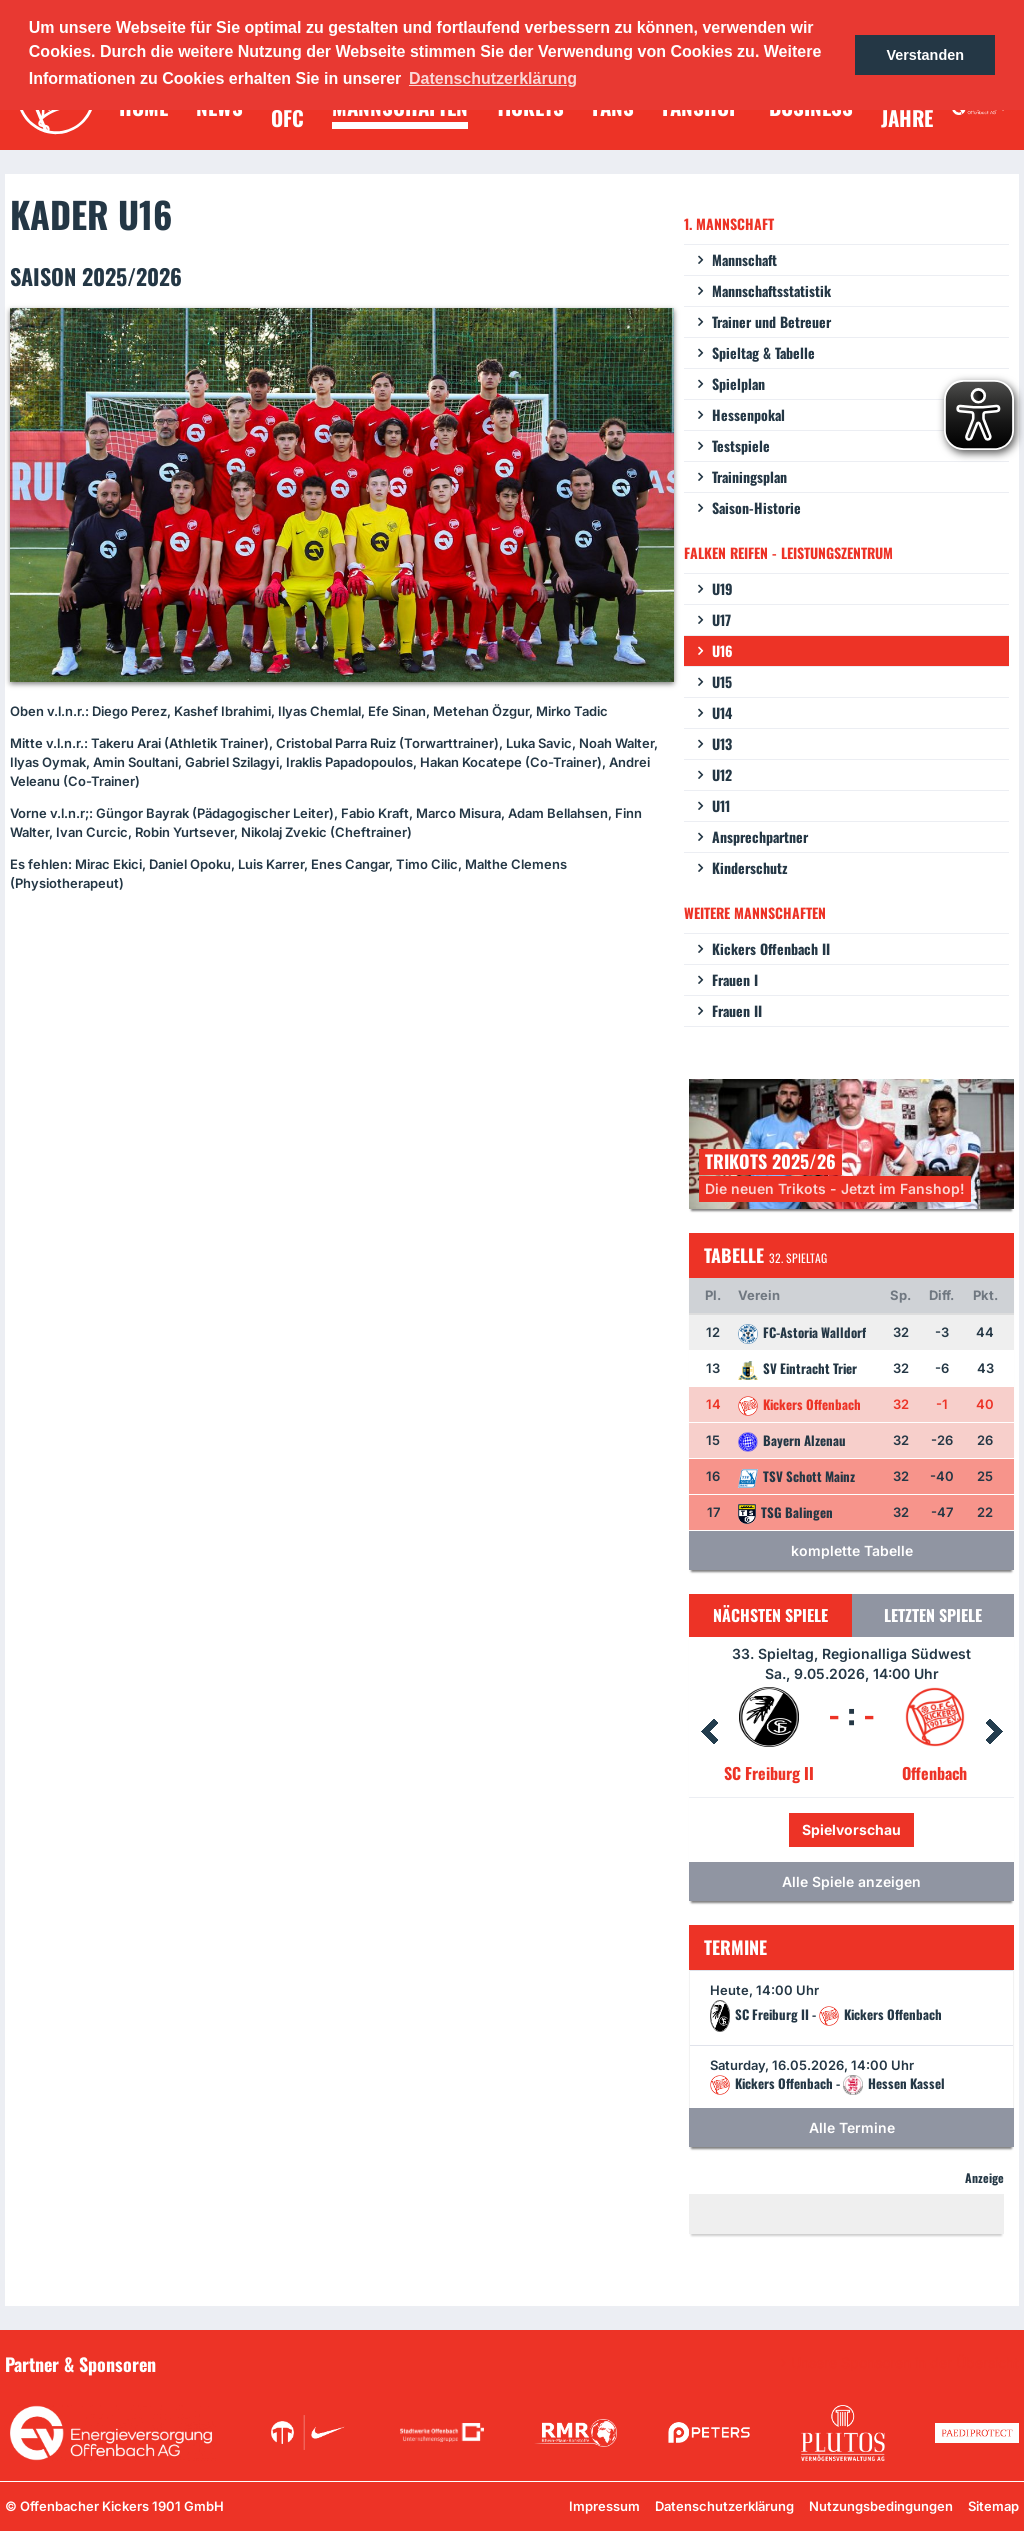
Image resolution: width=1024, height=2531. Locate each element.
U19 (722, 588)
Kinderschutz (749, 867)
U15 (722, 681)
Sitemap (993, 2506)
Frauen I (735, 979)
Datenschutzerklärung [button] (493, 78)
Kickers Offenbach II (771, 948)
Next (994, 1732)
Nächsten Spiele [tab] (770, 1615)
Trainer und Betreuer (771, 321)
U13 (722, 743)
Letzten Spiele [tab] (933, 1615)
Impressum (604, 2506)
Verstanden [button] (925, 55)
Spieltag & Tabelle (763, 352)
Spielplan (738, 383)
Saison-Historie (756, 507)
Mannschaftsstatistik (771, 290)
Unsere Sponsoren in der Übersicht (905, 2363)
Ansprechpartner (760, 836)
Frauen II (737, 1010)
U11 (721, 805)
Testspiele (741, 445)
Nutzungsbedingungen (881, 2506)
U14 (722, 712)
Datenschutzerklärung (724, 2506)
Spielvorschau (851, 1829)
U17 (721, 619)
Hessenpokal (748, 414)
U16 (722, 650)
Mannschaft (744, 259)
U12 (722, 774)
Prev (709, 1732)
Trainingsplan (749, 476)
